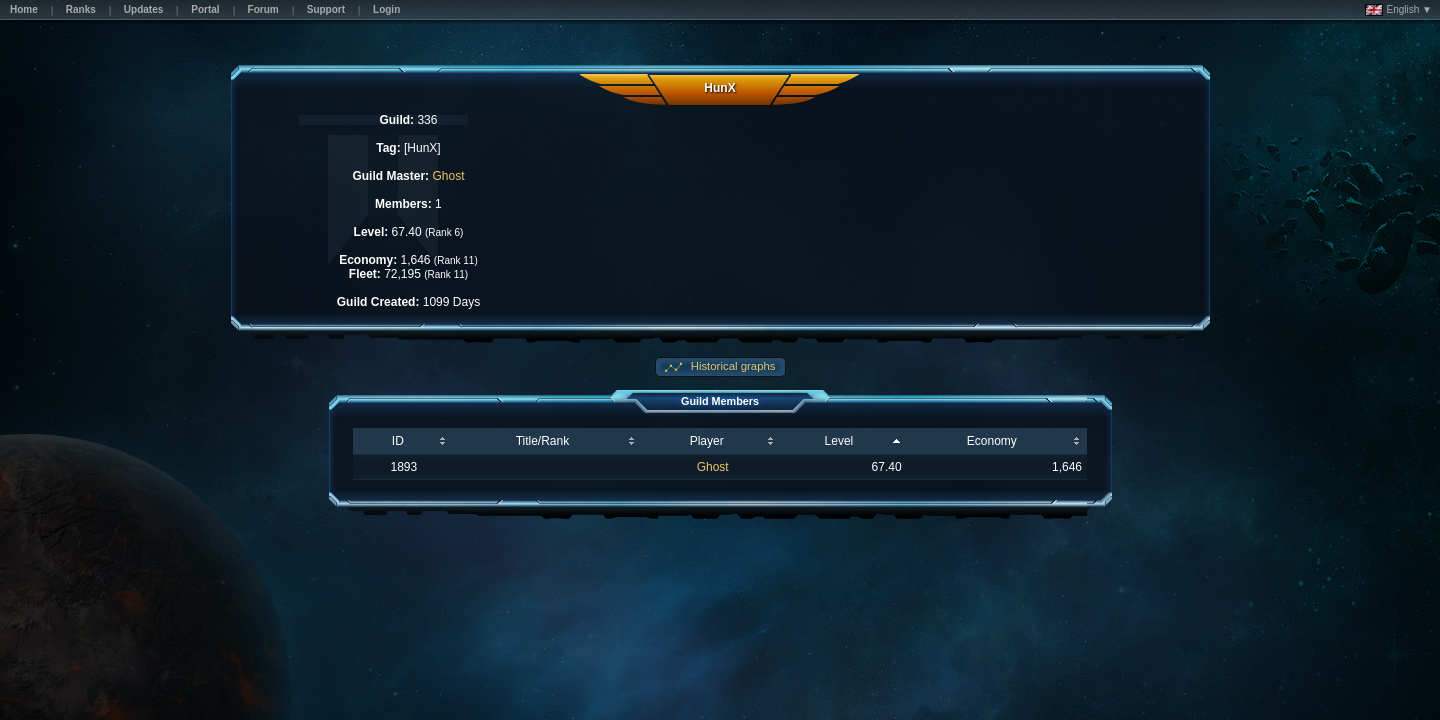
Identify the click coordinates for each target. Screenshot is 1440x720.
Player (707, 441)
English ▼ (1398, 10)
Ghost (448, 176)
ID (398, 441)
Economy (992, 441)
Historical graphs (732, 366)
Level (839, 441)
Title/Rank (543, 441)
